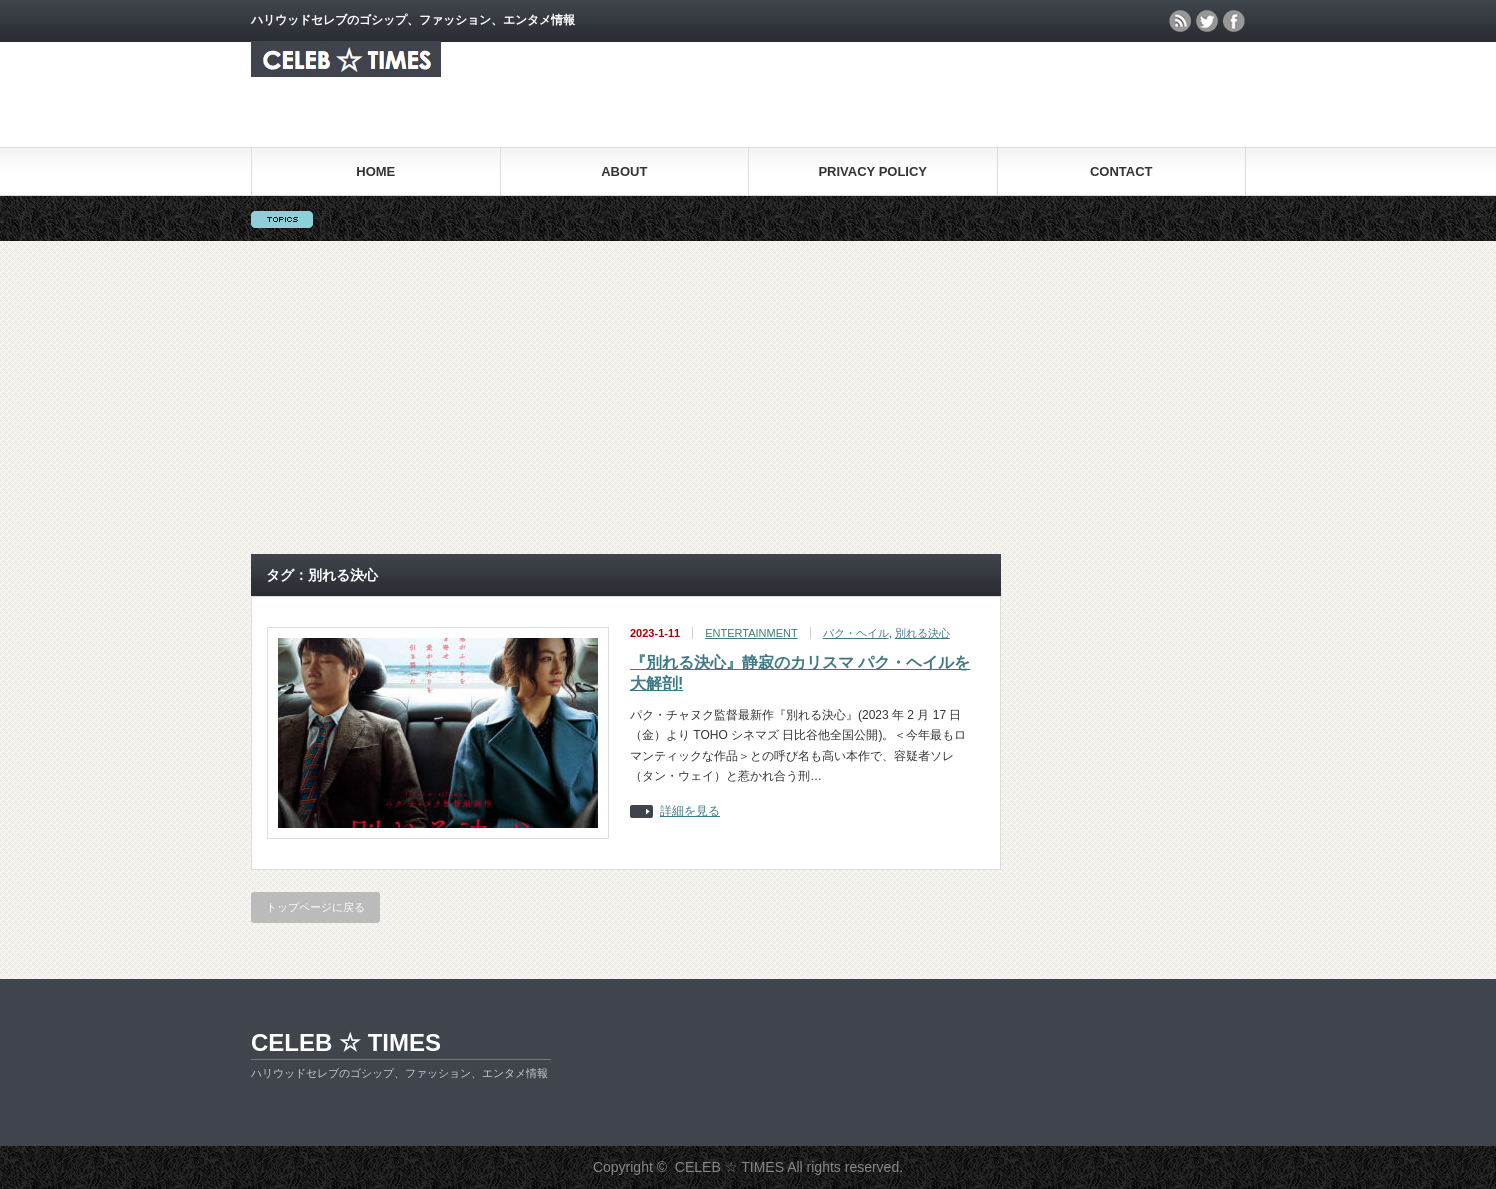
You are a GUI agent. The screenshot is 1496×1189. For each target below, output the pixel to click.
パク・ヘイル (856, 633)
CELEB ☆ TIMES (346, 1042)
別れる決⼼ (922, 633)
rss (1180, 21)
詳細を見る (690, 811)
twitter (1207, 21)
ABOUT (624, 171)
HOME (375, 171)
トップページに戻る (315, 907)
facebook (1234, 21)
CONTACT (1121, 171)
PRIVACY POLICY (872, 171)
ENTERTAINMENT (751, 633)
